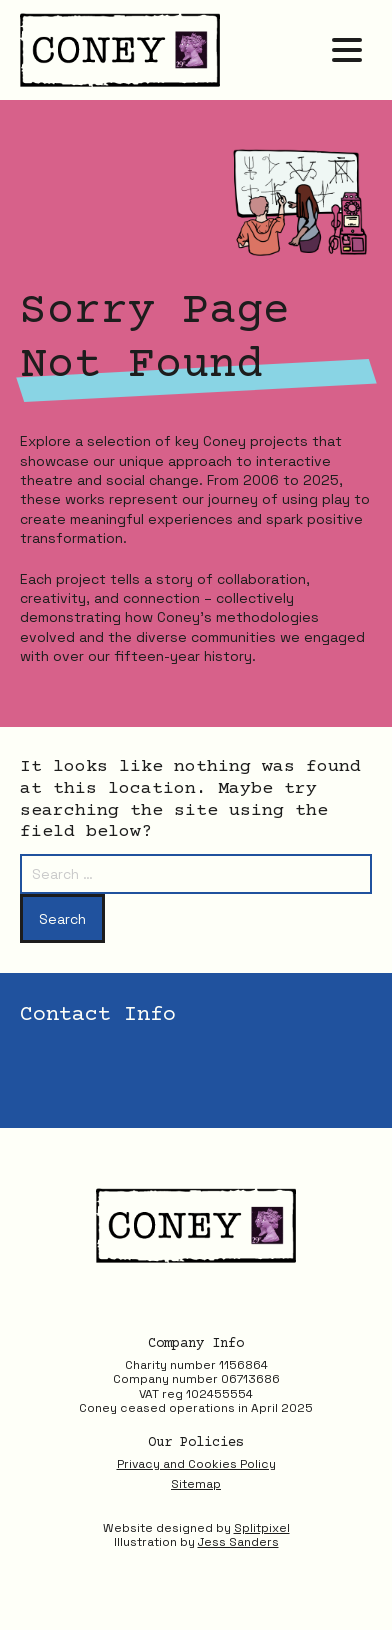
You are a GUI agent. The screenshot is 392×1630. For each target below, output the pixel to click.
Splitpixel (262, 1528)
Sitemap (196, 1484)
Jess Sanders (238, 1542)
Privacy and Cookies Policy (196, 1464)
